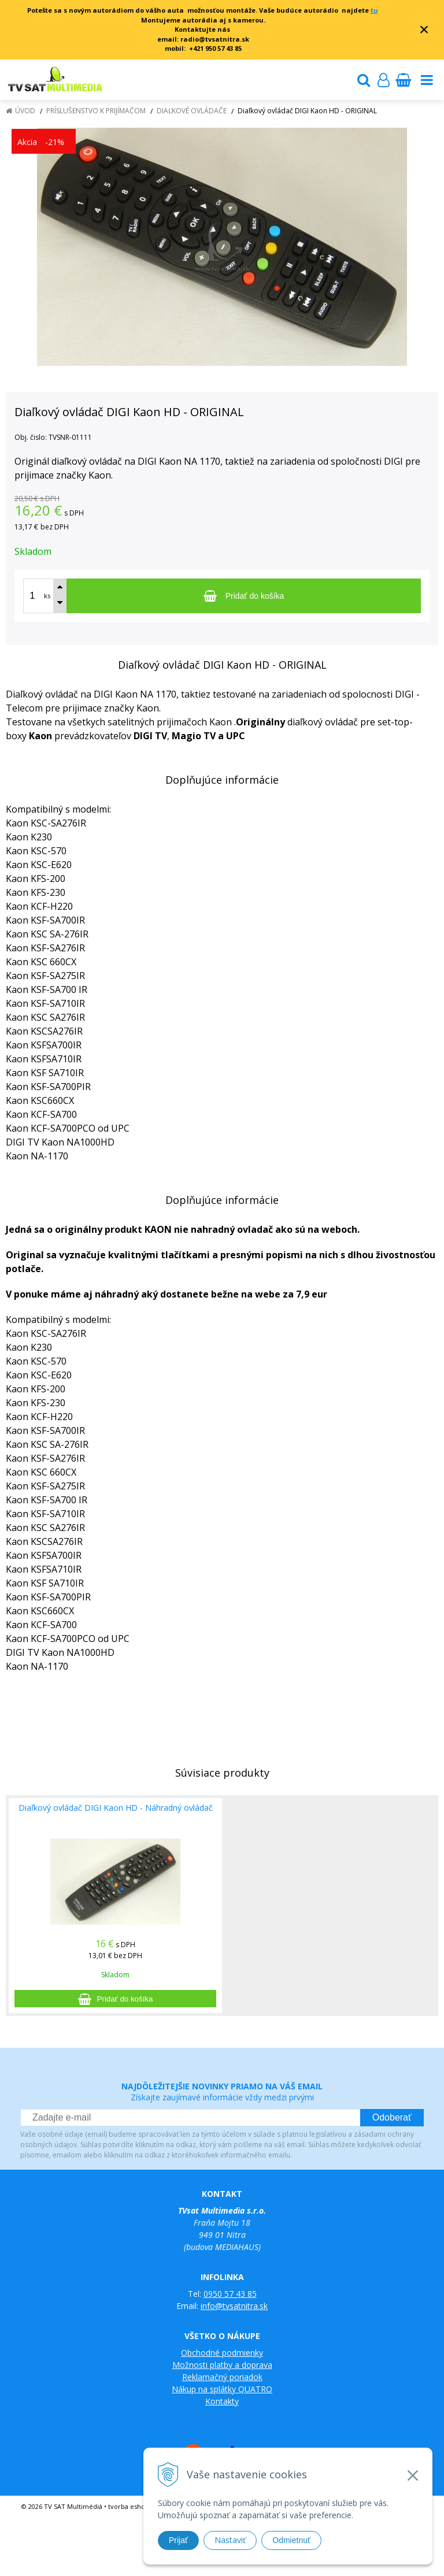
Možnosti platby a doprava (222, 2364)
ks (47, 595)
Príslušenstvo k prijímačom (96, 111)
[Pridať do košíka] (243, 596)
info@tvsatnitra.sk (234, 2305)
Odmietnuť (291, 2540)
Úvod (25, 111)
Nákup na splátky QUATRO (222, 2389)
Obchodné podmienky (222, 2352)
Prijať (178, 2540)
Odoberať (392, 2117)
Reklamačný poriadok (222, 2376)
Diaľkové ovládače (192, 111)
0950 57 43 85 (230, 2293)
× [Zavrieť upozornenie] (424, 29)
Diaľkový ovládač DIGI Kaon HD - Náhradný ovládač (115, 1807)
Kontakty (222, 2401)
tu (374, 10)
